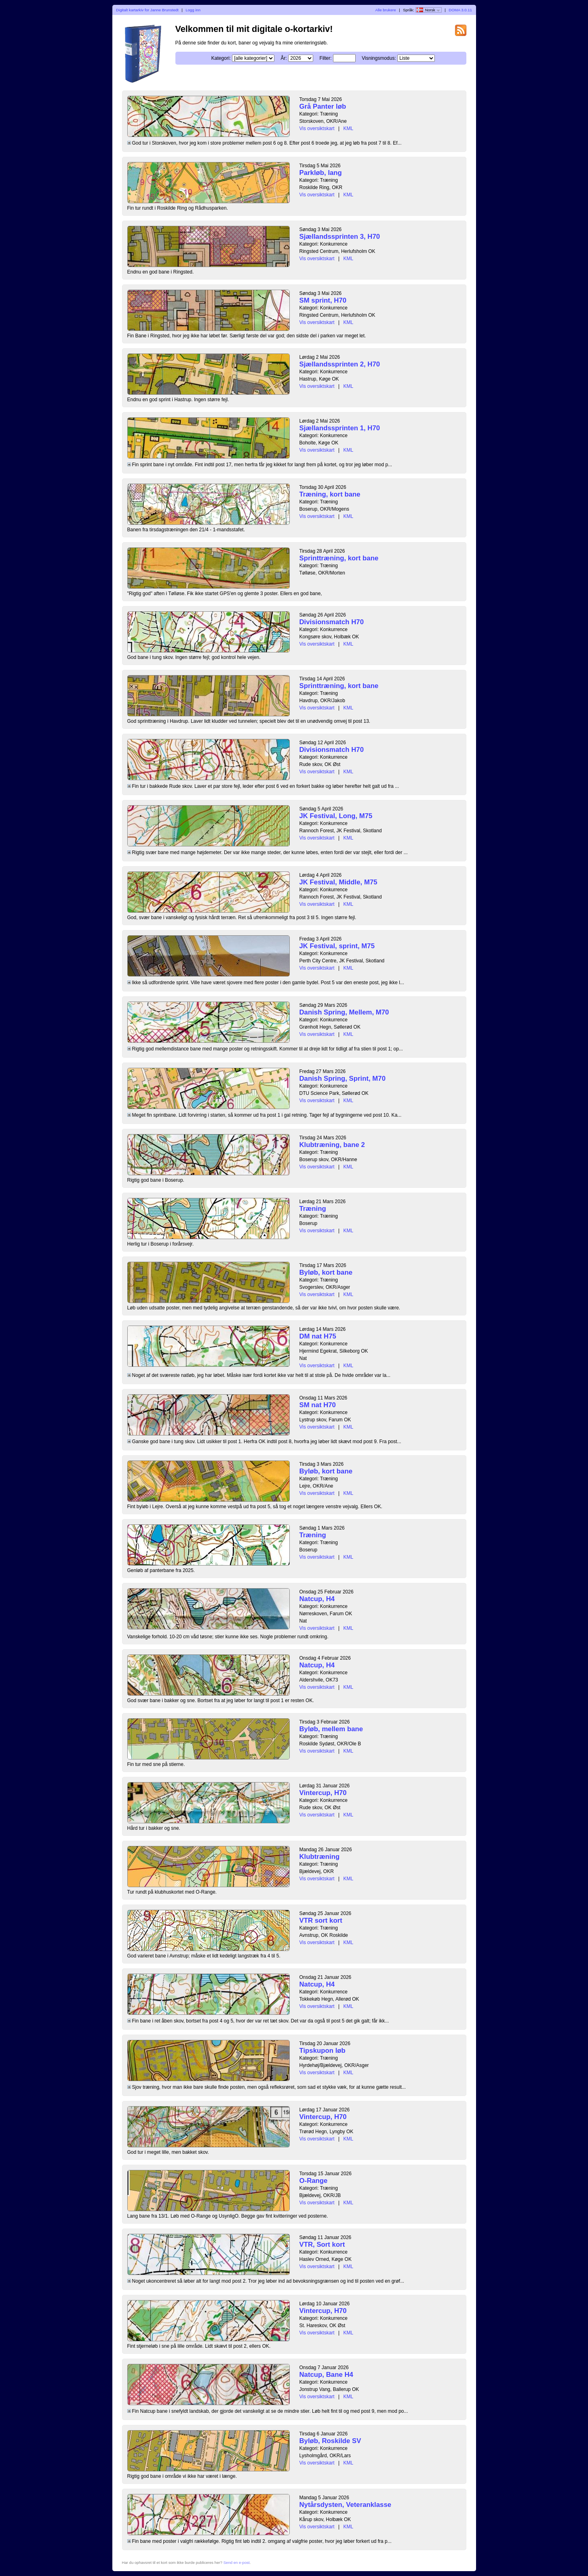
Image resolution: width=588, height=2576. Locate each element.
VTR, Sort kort (322, 2244)
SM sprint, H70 (323, 300)
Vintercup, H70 (323, 1793)
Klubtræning (319, 1856)
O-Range (313, 2181)
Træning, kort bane (329, 494)
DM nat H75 (317, 1336)
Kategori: (221, 58)
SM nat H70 (317, 1405)
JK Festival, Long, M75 (336, 816)
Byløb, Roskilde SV (330, 2441)
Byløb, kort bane (325, 1272)
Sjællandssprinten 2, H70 (339, 364)
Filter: (326, 58)
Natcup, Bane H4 (326, 2374)
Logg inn (192, 10)
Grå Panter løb (322, 106)
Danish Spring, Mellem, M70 (344, 1012)
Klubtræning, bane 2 (332, 1145)
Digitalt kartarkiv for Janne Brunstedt (147, 10)
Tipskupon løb (322, 2050)
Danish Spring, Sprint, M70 (342, 1078)
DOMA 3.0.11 (460, 10)
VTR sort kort (320, 1920)
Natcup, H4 (317, 1599)
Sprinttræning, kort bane (339, 558)
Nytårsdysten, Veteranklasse (345, 2505)
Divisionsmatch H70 (331, 622)
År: (284, 58)
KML (348, 128)
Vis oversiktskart (317, 128)
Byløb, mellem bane (331, 1729)
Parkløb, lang (320, 173)
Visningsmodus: (379, 58)
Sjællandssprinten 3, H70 (339, 236)
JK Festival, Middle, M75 (338, 882)
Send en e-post (236, 2562)
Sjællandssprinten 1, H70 (339, 428)
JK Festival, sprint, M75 (337, 946)
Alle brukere (385, 10)
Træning (312, 1208)
